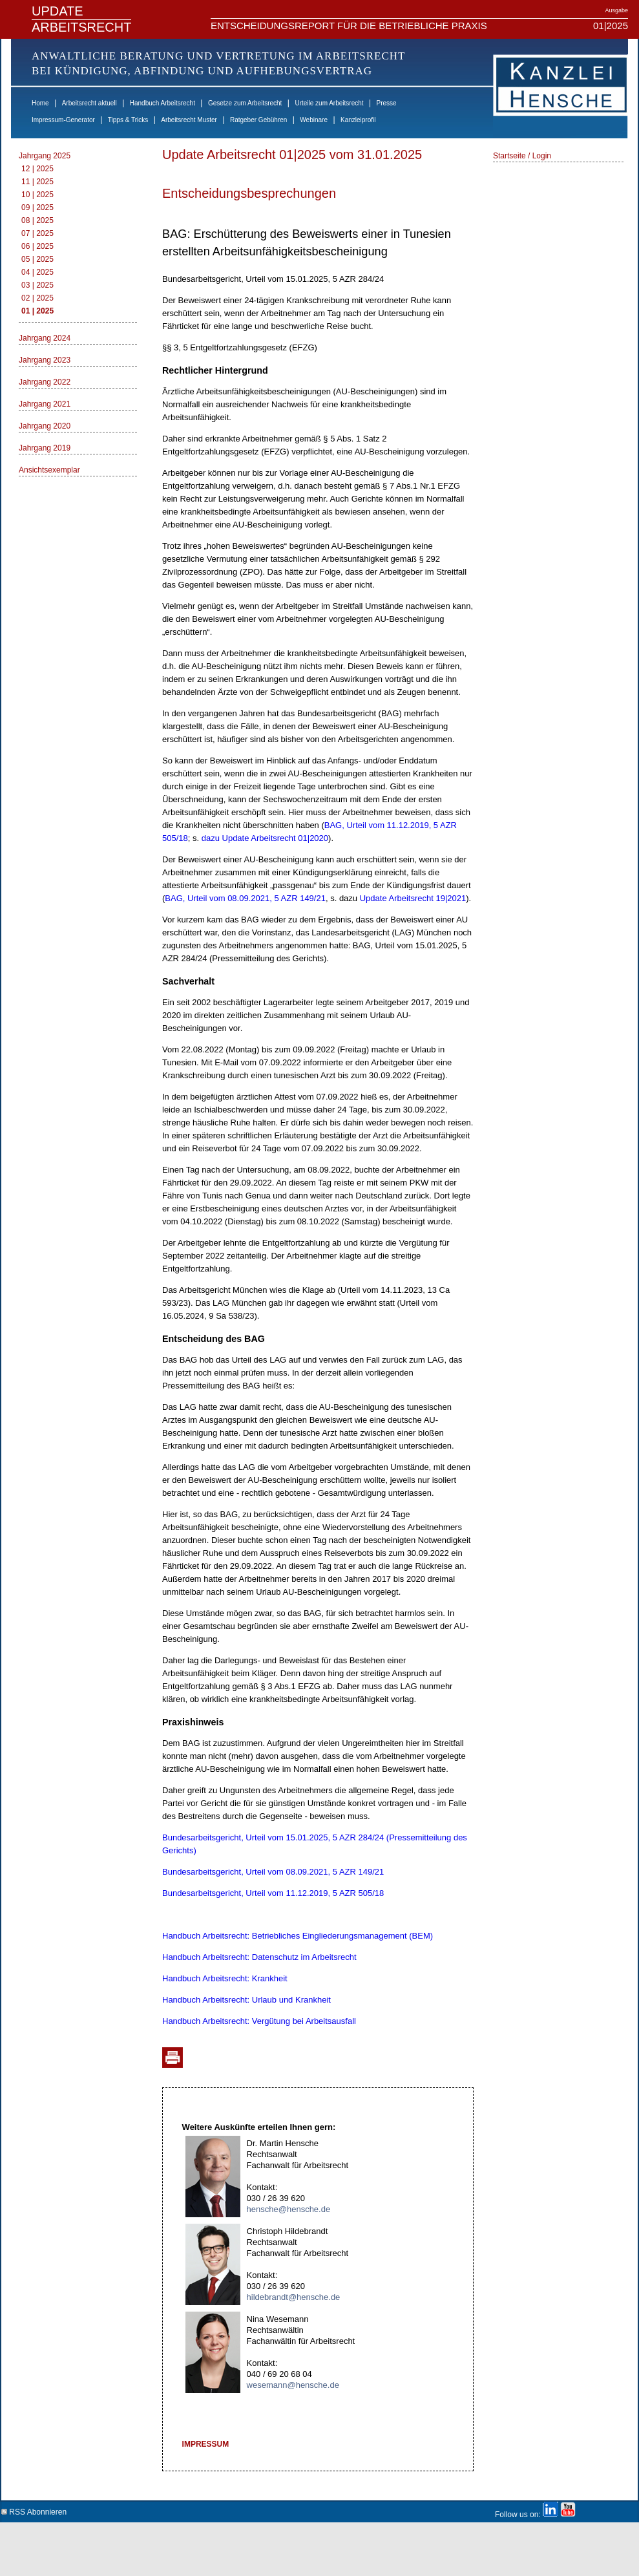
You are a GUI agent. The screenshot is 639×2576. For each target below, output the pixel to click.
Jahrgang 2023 (44, 360)
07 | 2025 (37, 233)
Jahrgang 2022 (44, 382)
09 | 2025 (37, 207)
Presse (387, 103)
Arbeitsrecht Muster (189, 119)
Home (40, 103)
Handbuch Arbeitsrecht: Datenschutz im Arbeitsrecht (259, 1957)
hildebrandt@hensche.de (293, 2297)
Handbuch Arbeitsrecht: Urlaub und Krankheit (246, 2000)
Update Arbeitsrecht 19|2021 (413, 898)
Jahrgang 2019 (44, 447)
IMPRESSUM (205, 2444)
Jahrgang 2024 (44, 338)
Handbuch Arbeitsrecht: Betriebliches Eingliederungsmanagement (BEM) (297, 1936)
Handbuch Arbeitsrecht (162, 103)
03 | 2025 (37, 285)
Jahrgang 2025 (44, 155)
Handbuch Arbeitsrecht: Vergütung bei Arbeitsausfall (259, 2021)
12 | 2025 (37, 168)
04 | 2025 (37, 272)
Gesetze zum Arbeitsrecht (245, 103)
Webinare (314, 119)
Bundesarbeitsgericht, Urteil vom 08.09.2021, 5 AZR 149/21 (273, 1872)
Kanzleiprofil (357, 119)
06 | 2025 (37, 246)
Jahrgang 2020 (44, 426)
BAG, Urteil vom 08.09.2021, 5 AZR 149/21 (245, 898)
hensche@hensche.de (289, 2209)
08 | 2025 (37, 220)
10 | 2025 (37, 194)
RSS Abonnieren (34, 2509)
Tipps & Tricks (128, 119)
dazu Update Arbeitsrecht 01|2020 (265, 838)
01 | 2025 (37, 310)
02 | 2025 (37, 298)
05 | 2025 (37, 259)
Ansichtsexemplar (49, 469)
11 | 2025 (37, 181)
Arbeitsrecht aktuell (89, 103)
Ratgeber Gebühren (258, 119)
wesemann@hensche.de (293, 2385)
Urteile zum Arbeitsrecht (329, 103)
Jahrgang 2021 (44, 404)
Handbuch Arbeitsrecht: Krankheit (225, 1978)
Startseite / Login (522, 155)
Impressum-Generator (63, 119)
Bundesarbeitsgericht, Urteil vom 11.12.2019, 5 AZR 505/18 (273, 1893)
